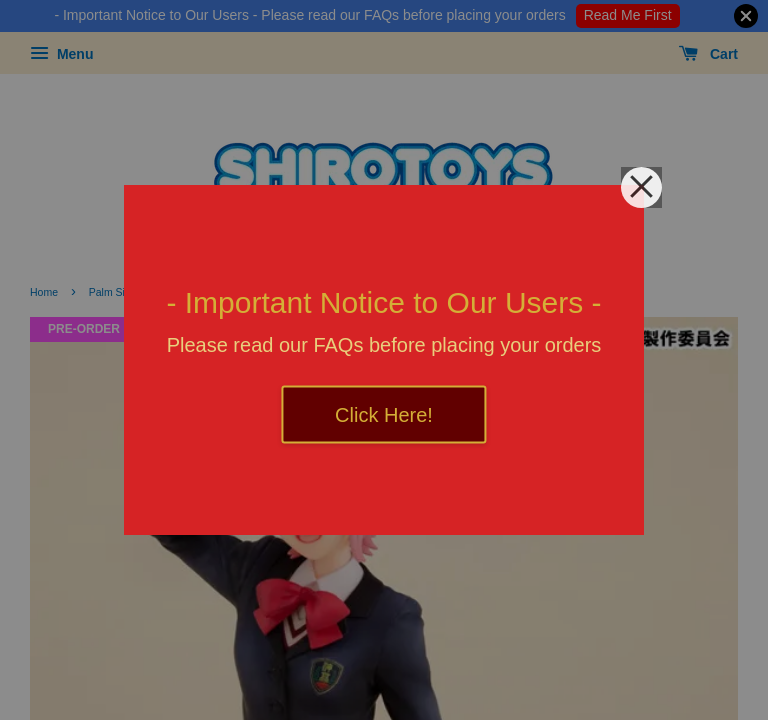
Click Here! (384, 415)
